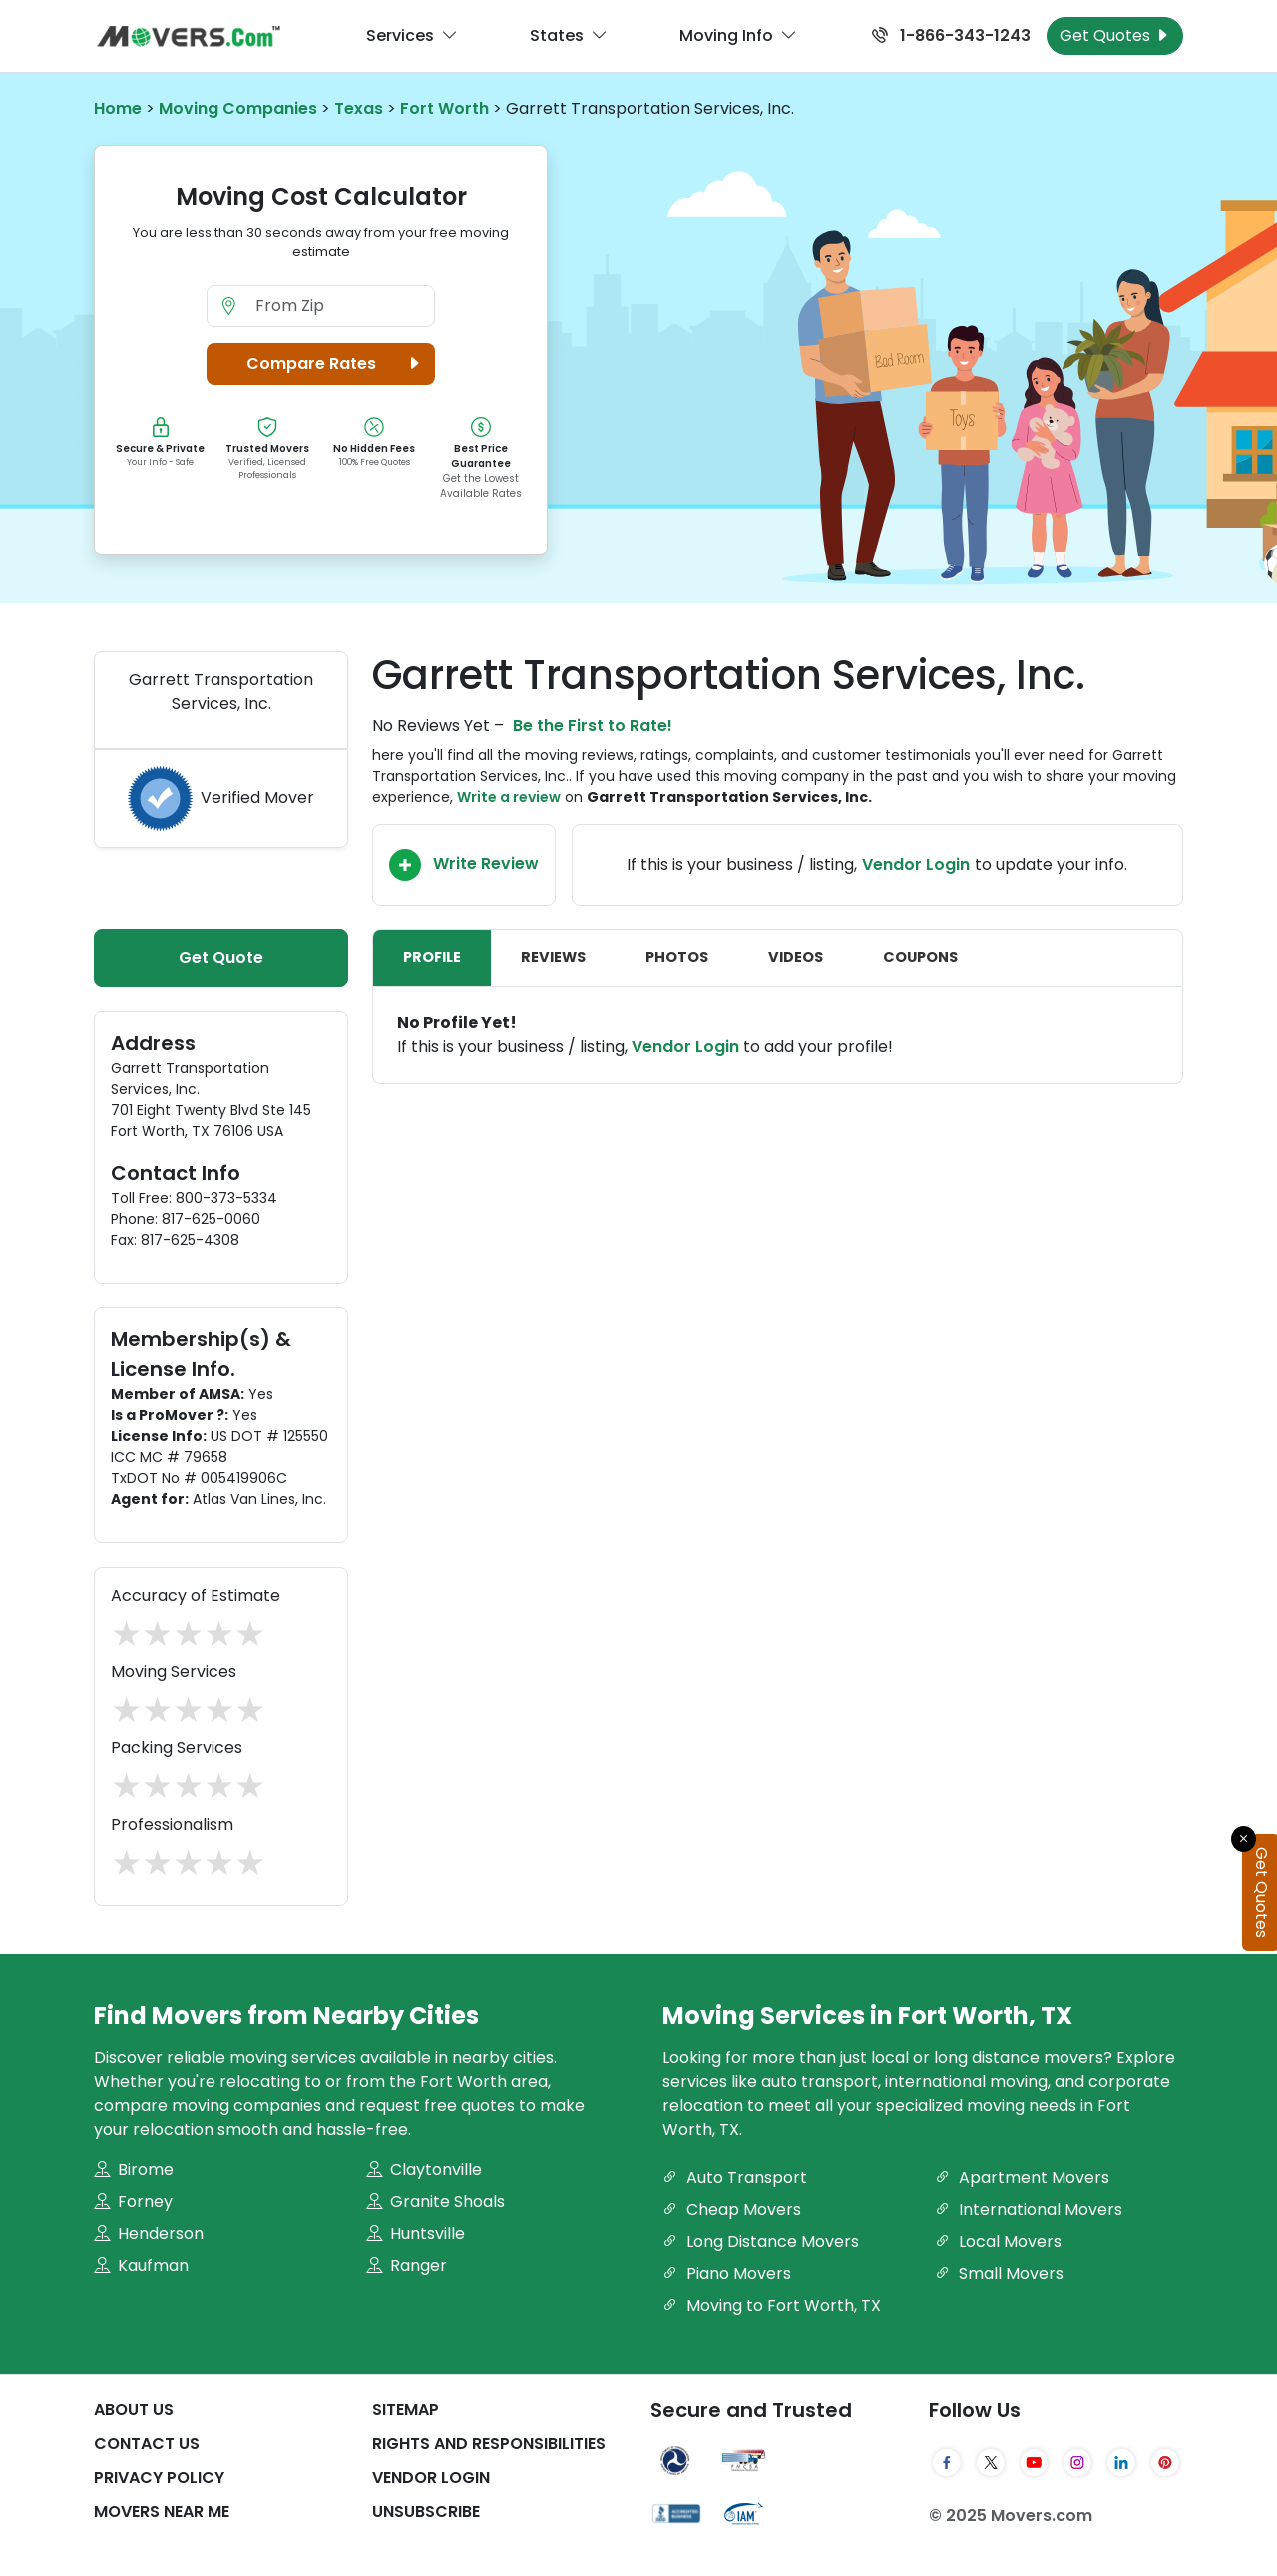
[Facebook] (947, 2463)
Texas (358, 108)
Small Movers (999, 2273)
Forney (133, 2201)
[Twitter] (991, 2463)
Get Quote (221, 957)
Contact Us (147, 2443)
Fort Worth (444, 108)
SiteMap (405, 2409)
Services (412, 36)
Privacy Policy (159, 2477)
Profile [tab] (432, 957)
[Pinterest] (1165, 2463)
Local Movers (998, 2241)
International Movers (1028, 2209)
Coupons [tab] (920, 957)
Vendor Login (916, 864)
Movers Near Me (161, 2511)
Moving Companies (238, 108)
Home (118, 108)
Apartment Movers (1022, 2177)
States (569, 36)
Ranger (406, 2265)
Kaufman (141, 2265)
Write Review (464, 865)
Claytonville (424, 2169)
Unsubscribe (426, 2511)
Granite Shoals (435, 2201)
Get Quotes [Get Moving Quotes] (1115, 35)
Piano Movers (726, 2273)
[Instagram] (1077, 2463)
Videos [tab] (795, 957)
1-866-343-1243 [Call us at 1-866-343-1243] (951, 35)
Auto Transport (734, 2177)
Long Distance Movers (760, 2241)
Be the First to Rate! (592, 725)
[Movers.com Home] (188, 36)
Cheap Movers (731, 2209)
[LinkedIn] (1121, 2463)
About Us (134, 2409)
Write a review (509, 797)
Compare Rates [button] (336, 364)
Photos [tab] (676, 957)
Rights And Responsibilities (489, 2443)
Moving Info (738, 36)
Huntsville (415, 2233)
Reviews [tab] (553, 957)
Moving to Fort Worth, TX (771, 2305)
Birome (134, 2169)
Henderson (149, 2233)
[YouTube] (1035, 2463)
